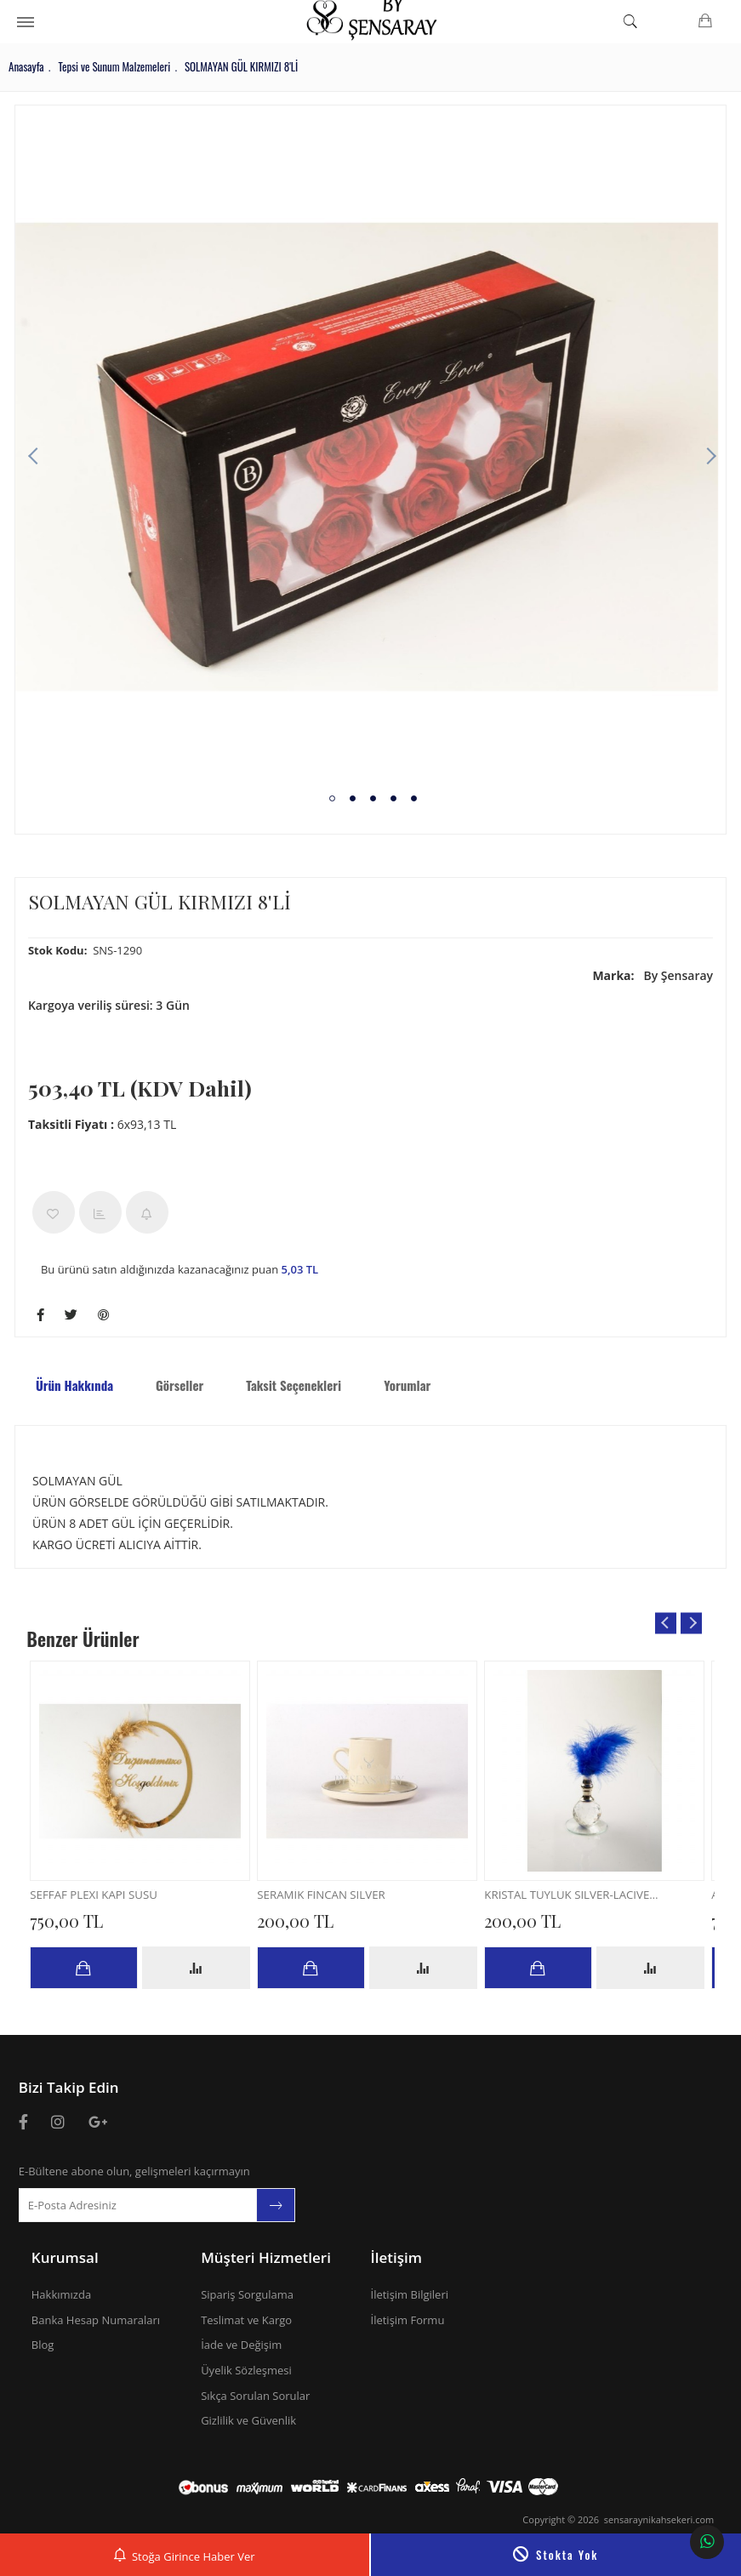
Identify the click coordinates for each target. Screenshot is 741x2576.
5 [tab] (415, 798)
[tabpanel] (371, 456)
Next (704, 457)
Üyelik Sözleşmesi (246, 2370)
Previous (36, 457)
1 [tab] (333, 798)
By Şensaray (649, 975)
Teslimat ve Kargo (246, 2320)
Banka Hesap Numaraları (95, 2320)
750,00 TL (75, 1921)
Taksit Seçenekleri (297, 1385)
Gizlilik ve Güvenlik (248, 2420)
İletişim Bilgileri (410, 2294)
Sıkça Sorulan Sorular (255, 2395)
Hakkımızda (61, 2294)
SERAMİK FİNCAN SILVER (333, 1896)
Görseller (184, 1385)
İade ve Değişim (241, 2344)
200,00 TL (303, 1921)
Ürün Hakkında (78, 1385)
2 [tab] (353, 798)
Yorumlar (411, 1385)
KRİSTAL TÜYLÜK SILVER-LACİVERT (576, 1896)
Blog (42, 2344)
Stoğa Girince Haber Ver (184, 2554)
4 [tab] (394, 798)
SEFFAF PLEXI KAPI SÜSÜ (106, 1896)
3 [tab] (374, 798)
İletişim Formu (408, 2320)
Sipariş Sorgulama (247, 2294)
